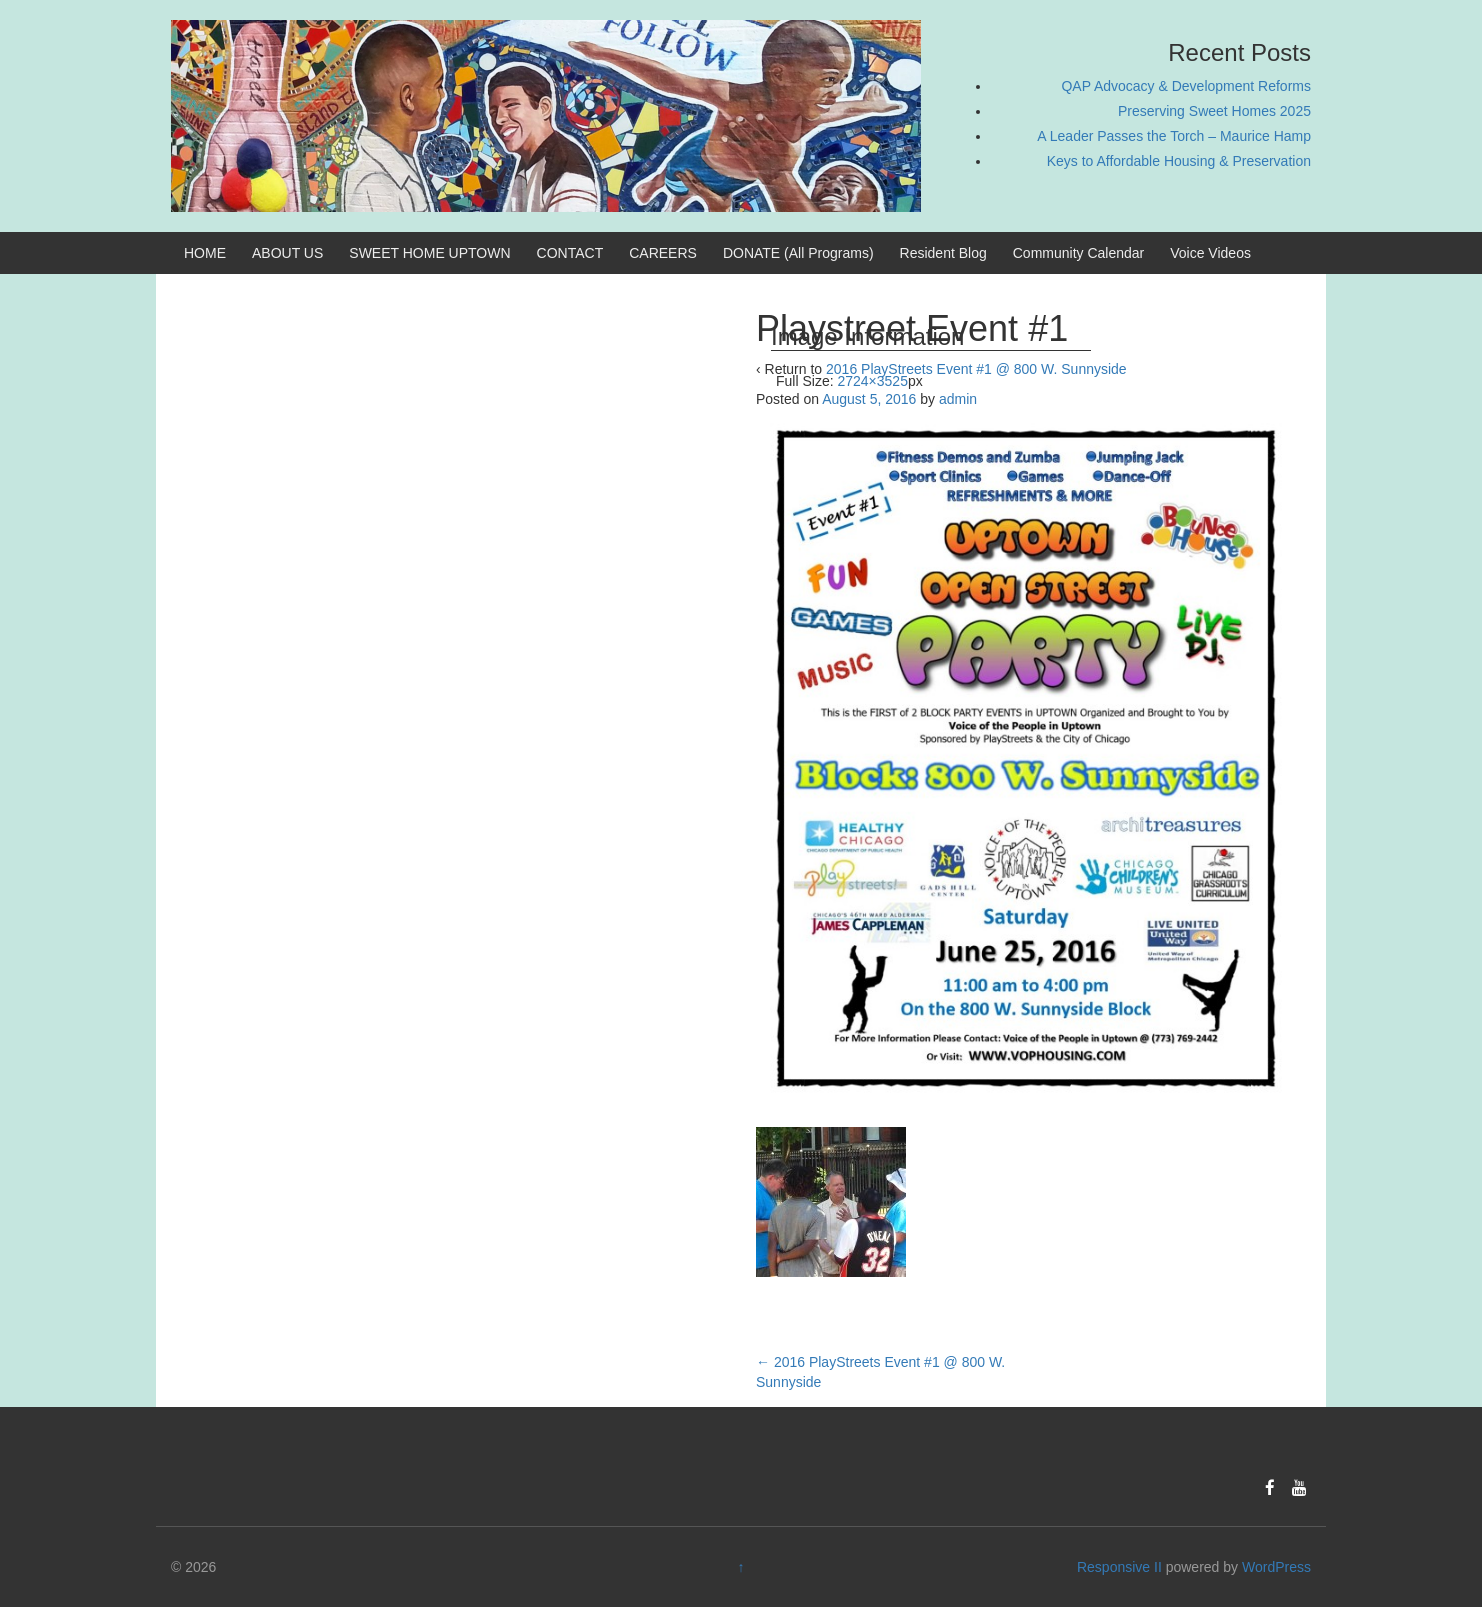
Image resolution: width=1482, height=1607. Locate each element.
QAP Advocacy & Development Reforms (1186, 86)
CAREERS (663, 253)
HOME (205, 253)
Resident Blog (943, 253)
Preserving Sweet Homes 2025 (1214, 111)
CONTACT (570, 253)
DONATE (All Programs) (798, 253)
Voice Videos (1210, 253)
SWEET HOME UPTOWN (429, 253)
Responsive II (1119, 1567)
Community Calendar (1079, 253)
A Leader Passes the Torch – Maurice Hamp (1174, 136)
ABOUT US (287, 253)
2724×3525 (872, 381)
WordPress (1276, 1567)
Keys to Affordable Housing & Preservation (1179, 161)
